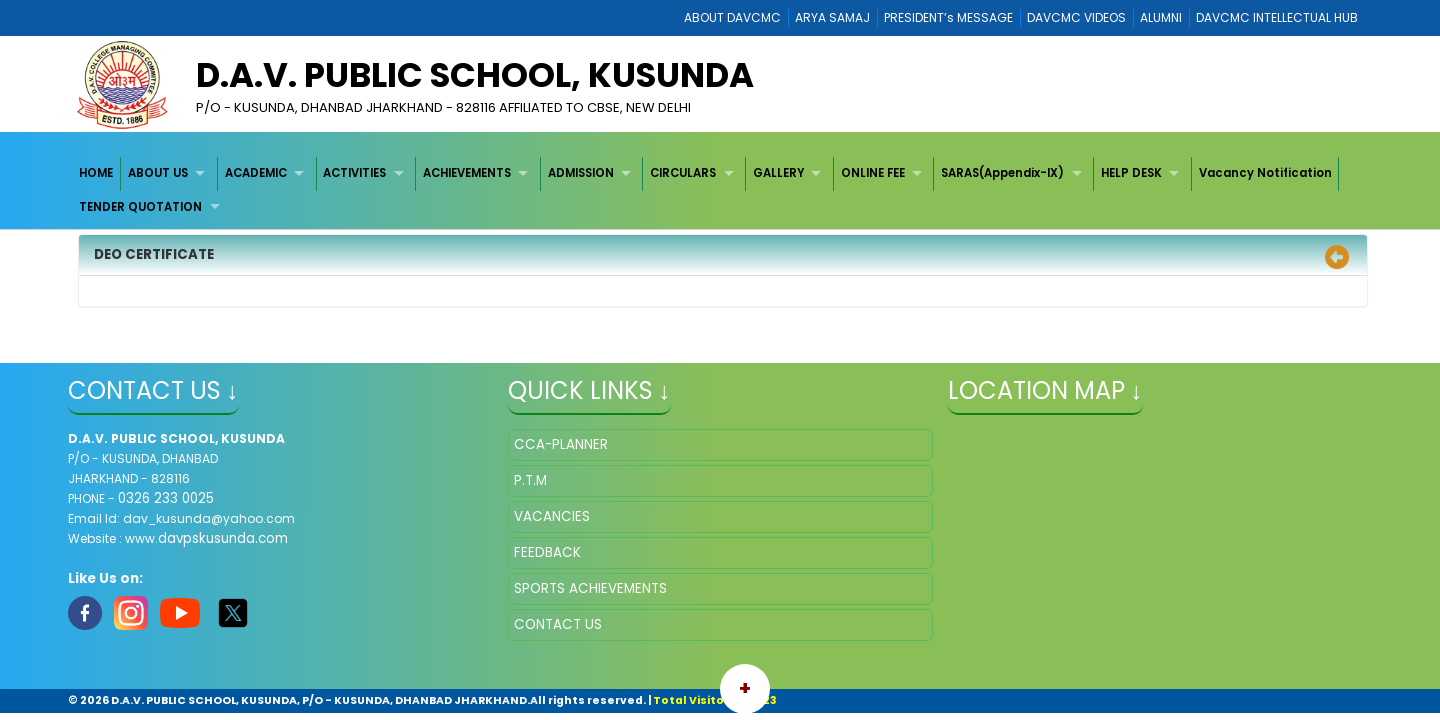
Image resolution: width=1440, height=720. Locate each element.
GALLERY (778, 173)
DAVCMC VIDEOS (1076, 17)
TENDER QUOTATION (140, 207)
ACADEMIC (256, 173)
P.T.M (530, 480)
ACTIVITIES (354, 173)
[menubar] (720, 190)
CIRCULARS (683, 173)
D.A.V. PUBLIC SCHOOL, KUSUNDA (475, 75)
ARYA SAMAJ (832, 17)
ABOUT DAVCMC (732, 17)
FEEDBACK (547, 552)
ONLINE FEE (873, 173)
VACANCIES (552, 516)
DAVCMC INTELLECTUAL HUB (1277, 17)
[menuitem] (97, 173)
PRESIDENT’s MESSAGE (948, 17)
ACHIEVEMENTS (467, 173)
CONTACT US (558, 624)
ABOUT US (158, 173)
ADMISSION (581, 173)
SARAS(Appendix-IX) (1002, 173)
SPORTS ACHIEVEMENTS (590, 588)
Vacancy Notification (1265, 173)
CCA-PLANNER (561, 444)
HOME (96, 173)
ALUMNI (1161, 17)
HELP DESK (1131, 173)
